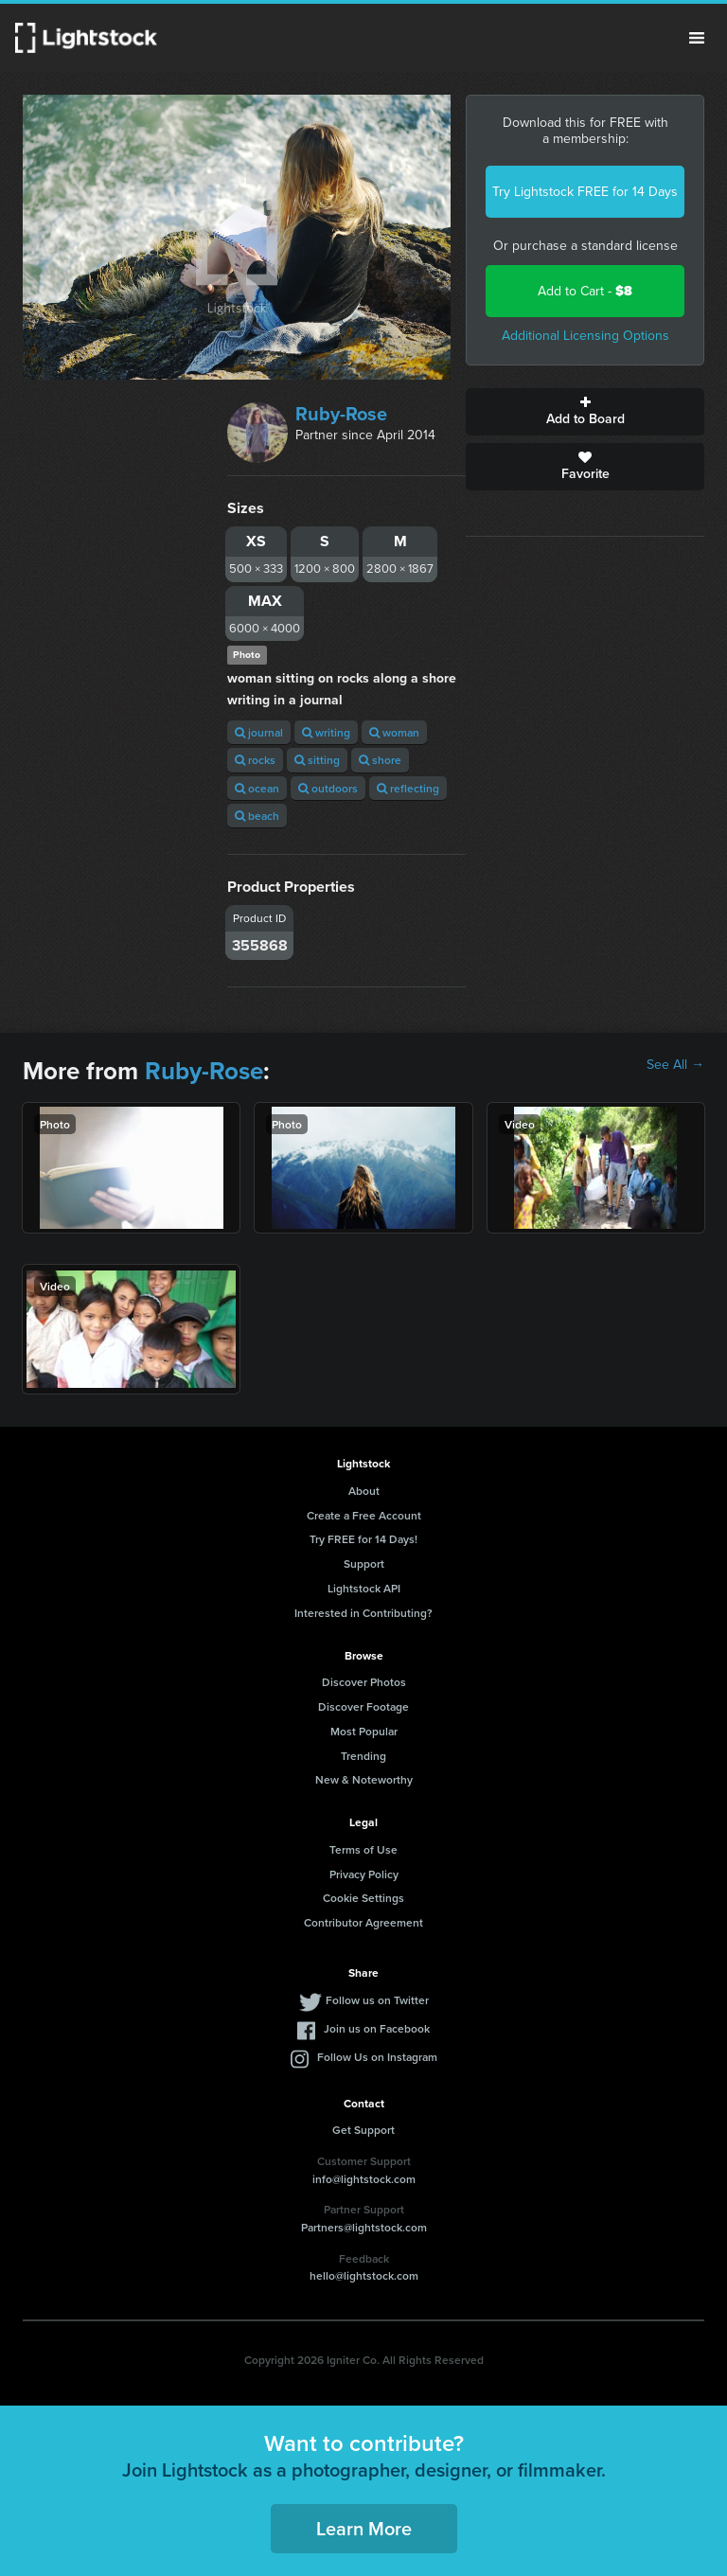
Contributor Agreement (363, 1922)
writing (326, 732)
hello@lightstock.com (364, 2275)
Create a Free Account (364, 1515)
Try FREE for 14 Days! (363, 1539)
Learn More (364, 2528)
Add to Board (585, 412)
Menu (697, 38)
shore (380, 760)
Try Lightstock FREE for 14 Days (585, 192)
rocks (255, 760)
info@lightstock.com (364, 2179)
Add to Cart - (585, 291)
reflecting (408, 788)
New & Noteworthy (364, 1779)
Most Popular (364, 1731)
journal (259, 732)
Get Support (363, 2130)
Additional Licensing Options (585, 336)
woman (394, 732)
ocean (257, 788)
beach (257, 816)
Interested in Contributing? (363, 1613)
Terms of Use (363, 1849)
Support (364, 1563)
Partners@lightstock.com (364, 2227)
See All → (675, 1065)
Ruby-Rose (341, 414)
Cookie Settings (363, 1898)
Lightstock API (364, 1588)
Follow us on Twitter (377, 2000)
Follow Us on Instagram (377, 2057)
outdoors (328, 788)
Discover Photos (364, 1682)
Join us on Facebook (377, 2028)
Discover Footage (363, 1706)
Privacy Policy (364, 1874)
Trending (363, 1756)
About (364, 1491)
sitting (317, 760)
